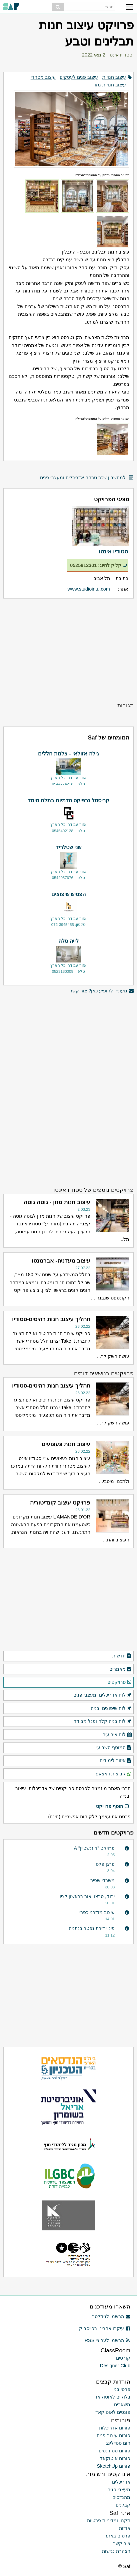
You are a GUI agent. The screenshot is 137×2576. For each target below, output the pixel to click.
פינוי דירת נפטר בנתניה (92, 1928)
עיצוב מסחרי (43, 77)
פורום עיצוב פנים (113, 2435)
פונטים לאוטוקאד (112, 2412)
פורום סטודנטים (114, 2450)
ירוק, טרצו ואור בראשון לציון (86, 1896)
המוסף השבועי (114, 1747)
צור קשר (121, 2543)
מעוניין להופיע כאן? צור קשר (102, 991)
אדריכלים (121, 2482)
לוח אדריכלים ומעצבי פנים (102, 1695)
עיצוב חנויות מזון (109, 84)
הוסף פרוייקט (112, 1806)
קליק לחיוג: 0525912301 (99, 565)
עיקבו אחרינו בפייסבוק (104, 2328)
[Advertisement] (68, 649)
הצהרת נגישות (116, 2551)
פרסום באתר (117, 2535)
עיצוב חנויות (114, 77)
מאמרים (120, 1669)
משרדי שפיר (102, 1880)
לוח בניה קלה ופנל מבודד (103, 1721)
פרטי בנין (121, 2389)
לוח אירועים (117, 1734)
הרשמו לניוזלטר (111, 2316)
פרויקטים (119, 1682)
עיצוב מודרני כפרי (97, 1912)
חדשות (122, 1656)
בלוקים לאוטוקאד (112, 2397)
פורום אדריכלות (114, 2427)
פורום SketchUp (113, 2466)
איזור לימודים (116, 1760)
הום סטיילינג (118, 2443)
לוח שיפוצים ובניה (111, 1708)
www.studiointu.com (89, 589)
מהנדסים (121, 2497)
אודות (124, 2528)
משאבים (122, 2404)
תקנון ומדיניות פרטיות (108, 2520)
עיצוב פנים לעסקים (79, 77)
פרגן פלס (105, 1864)
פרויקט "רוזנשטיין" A (94, 1848)
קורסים (123, 2358)
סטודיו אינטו (120, 54)
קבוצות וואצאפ (114, 1774)
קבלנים (123, 2505)
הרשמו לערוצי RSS (107, 2340)
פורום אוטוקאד (115, 2458)
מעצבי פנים (118, 2489)
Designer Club (115, 2365)
